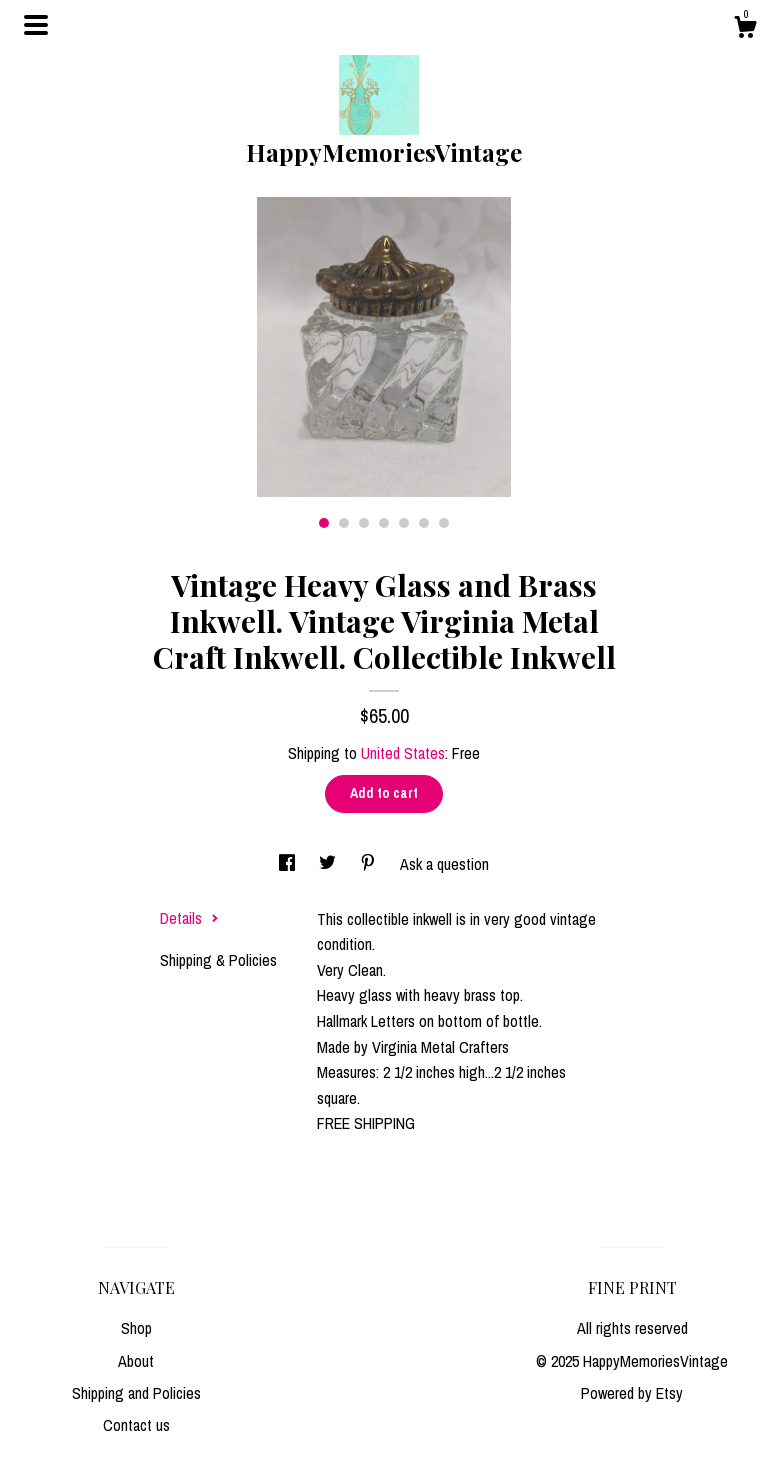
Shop (136, 1328)
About (136, 1361)
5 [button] (404, 523)
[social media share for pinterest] (370, 864)
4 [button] (384, 523)
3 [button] (364, 523)
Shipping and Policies (136, 1393)
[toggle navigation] (36, 25)
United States (403, 753)
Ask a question (444, 864)
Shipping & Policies (218, 960)
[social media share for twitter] (329, 864)
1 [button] (324, 523)
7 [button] (444, 523)
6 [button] (424, 523)
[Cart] (745, 30)
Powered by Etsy (632, 1393)
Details (189, 918)
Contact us (136, 1425)
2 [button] (344, 523)
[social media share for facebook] (289, 864)
